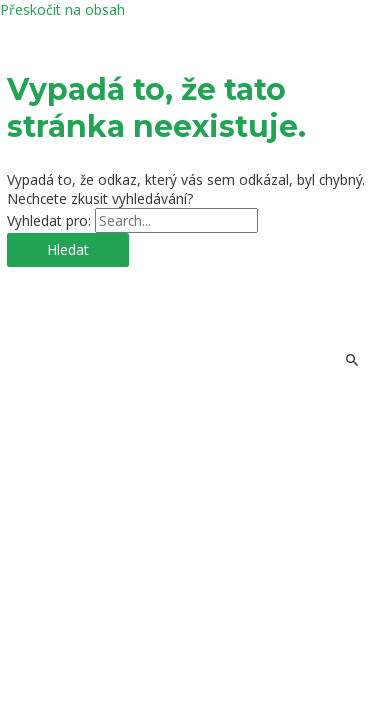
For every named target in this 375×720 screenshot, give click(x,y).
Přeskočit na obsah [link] (62, 9)
